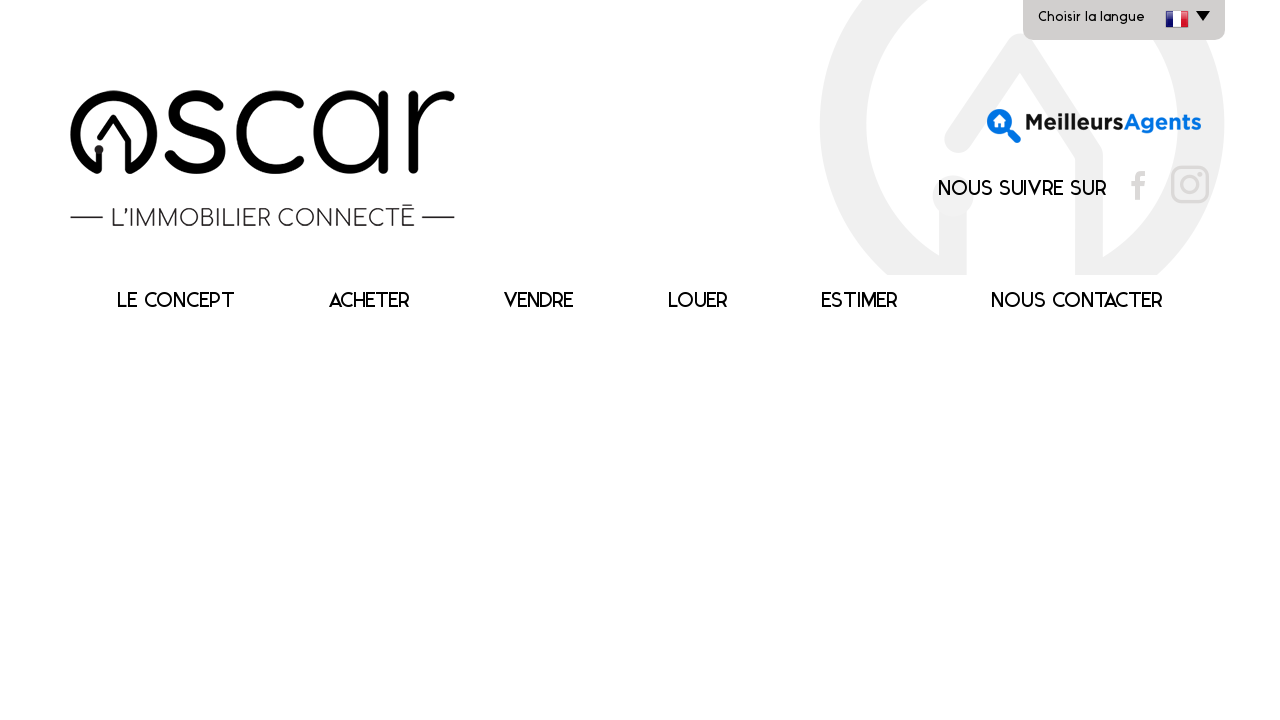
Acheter (369, 301)
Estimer (859, 301)
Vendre (538, 301)
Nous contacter (1077, 301)
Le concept (176, 301)
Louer (698, 301)
